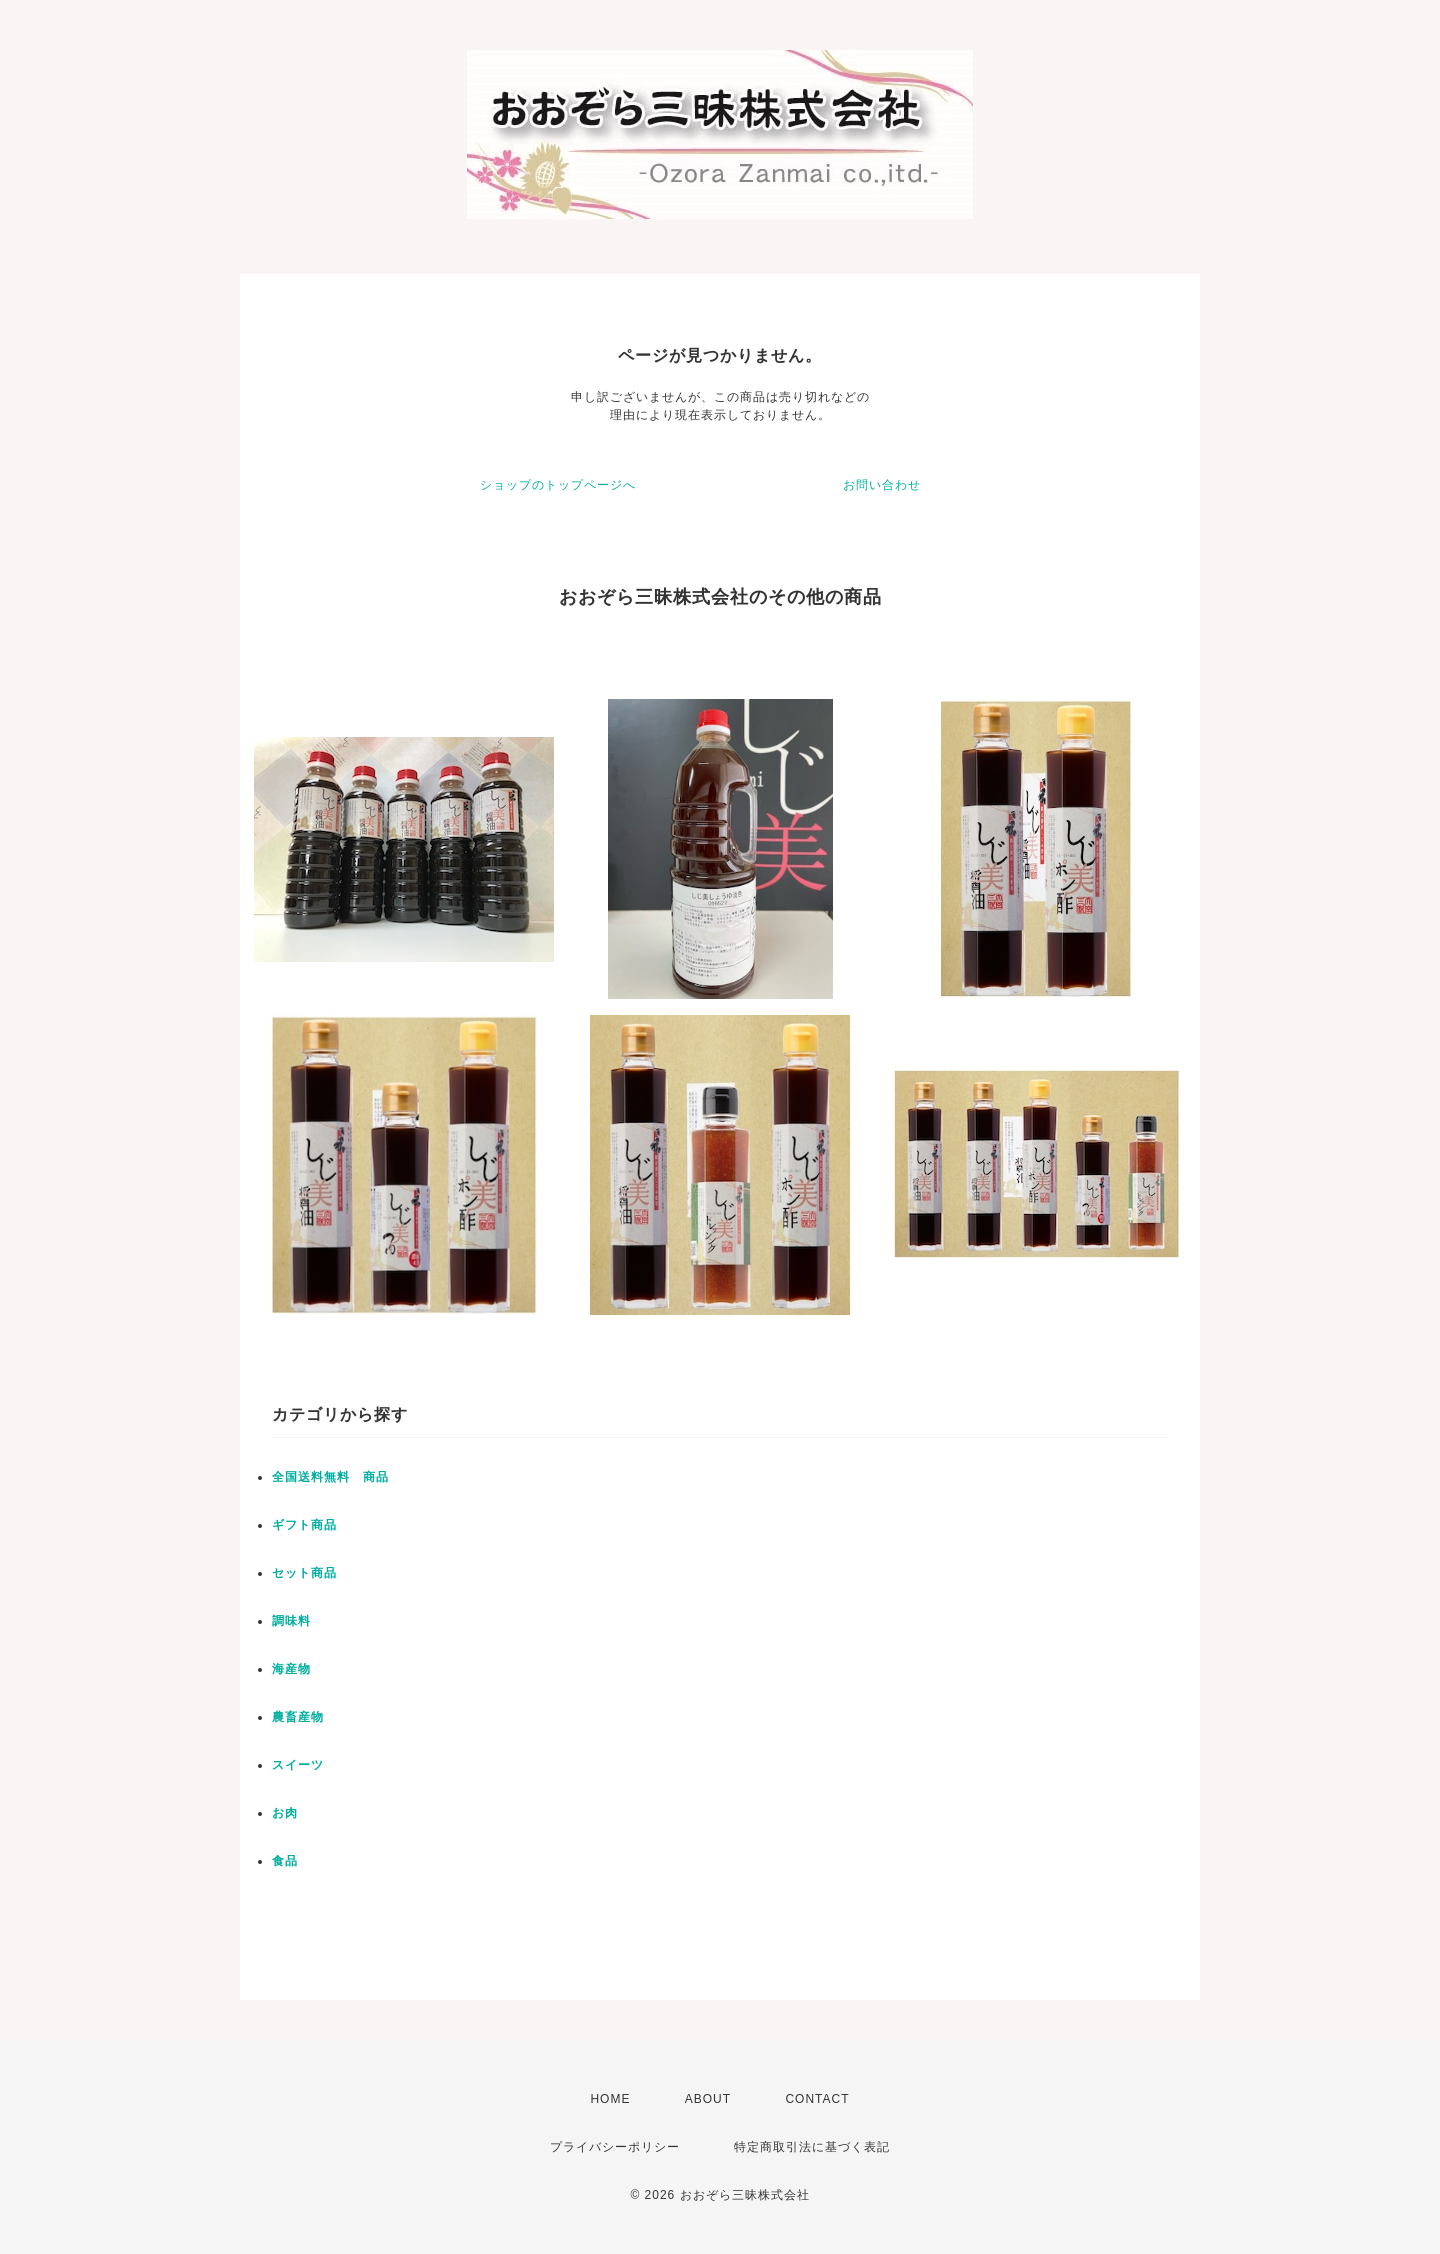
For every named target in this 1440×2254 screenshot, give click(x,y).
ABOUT (708, 2099)
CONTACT (817, 2099)
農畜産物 (298, 1717)
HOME (610, 2099)
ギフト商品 (304, 1525)
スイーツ (298, 1765)
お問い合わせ (882, 485)
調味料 (291, 1621)
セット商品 (304, 1573)
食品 (285, 1861)
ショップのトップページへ (558, 485)
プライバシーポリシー (615, 2147)
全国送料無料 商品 (330, 1477)
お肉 (285, 1813)
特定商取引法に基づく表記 (812, 2147)
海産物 (291, 1669)
